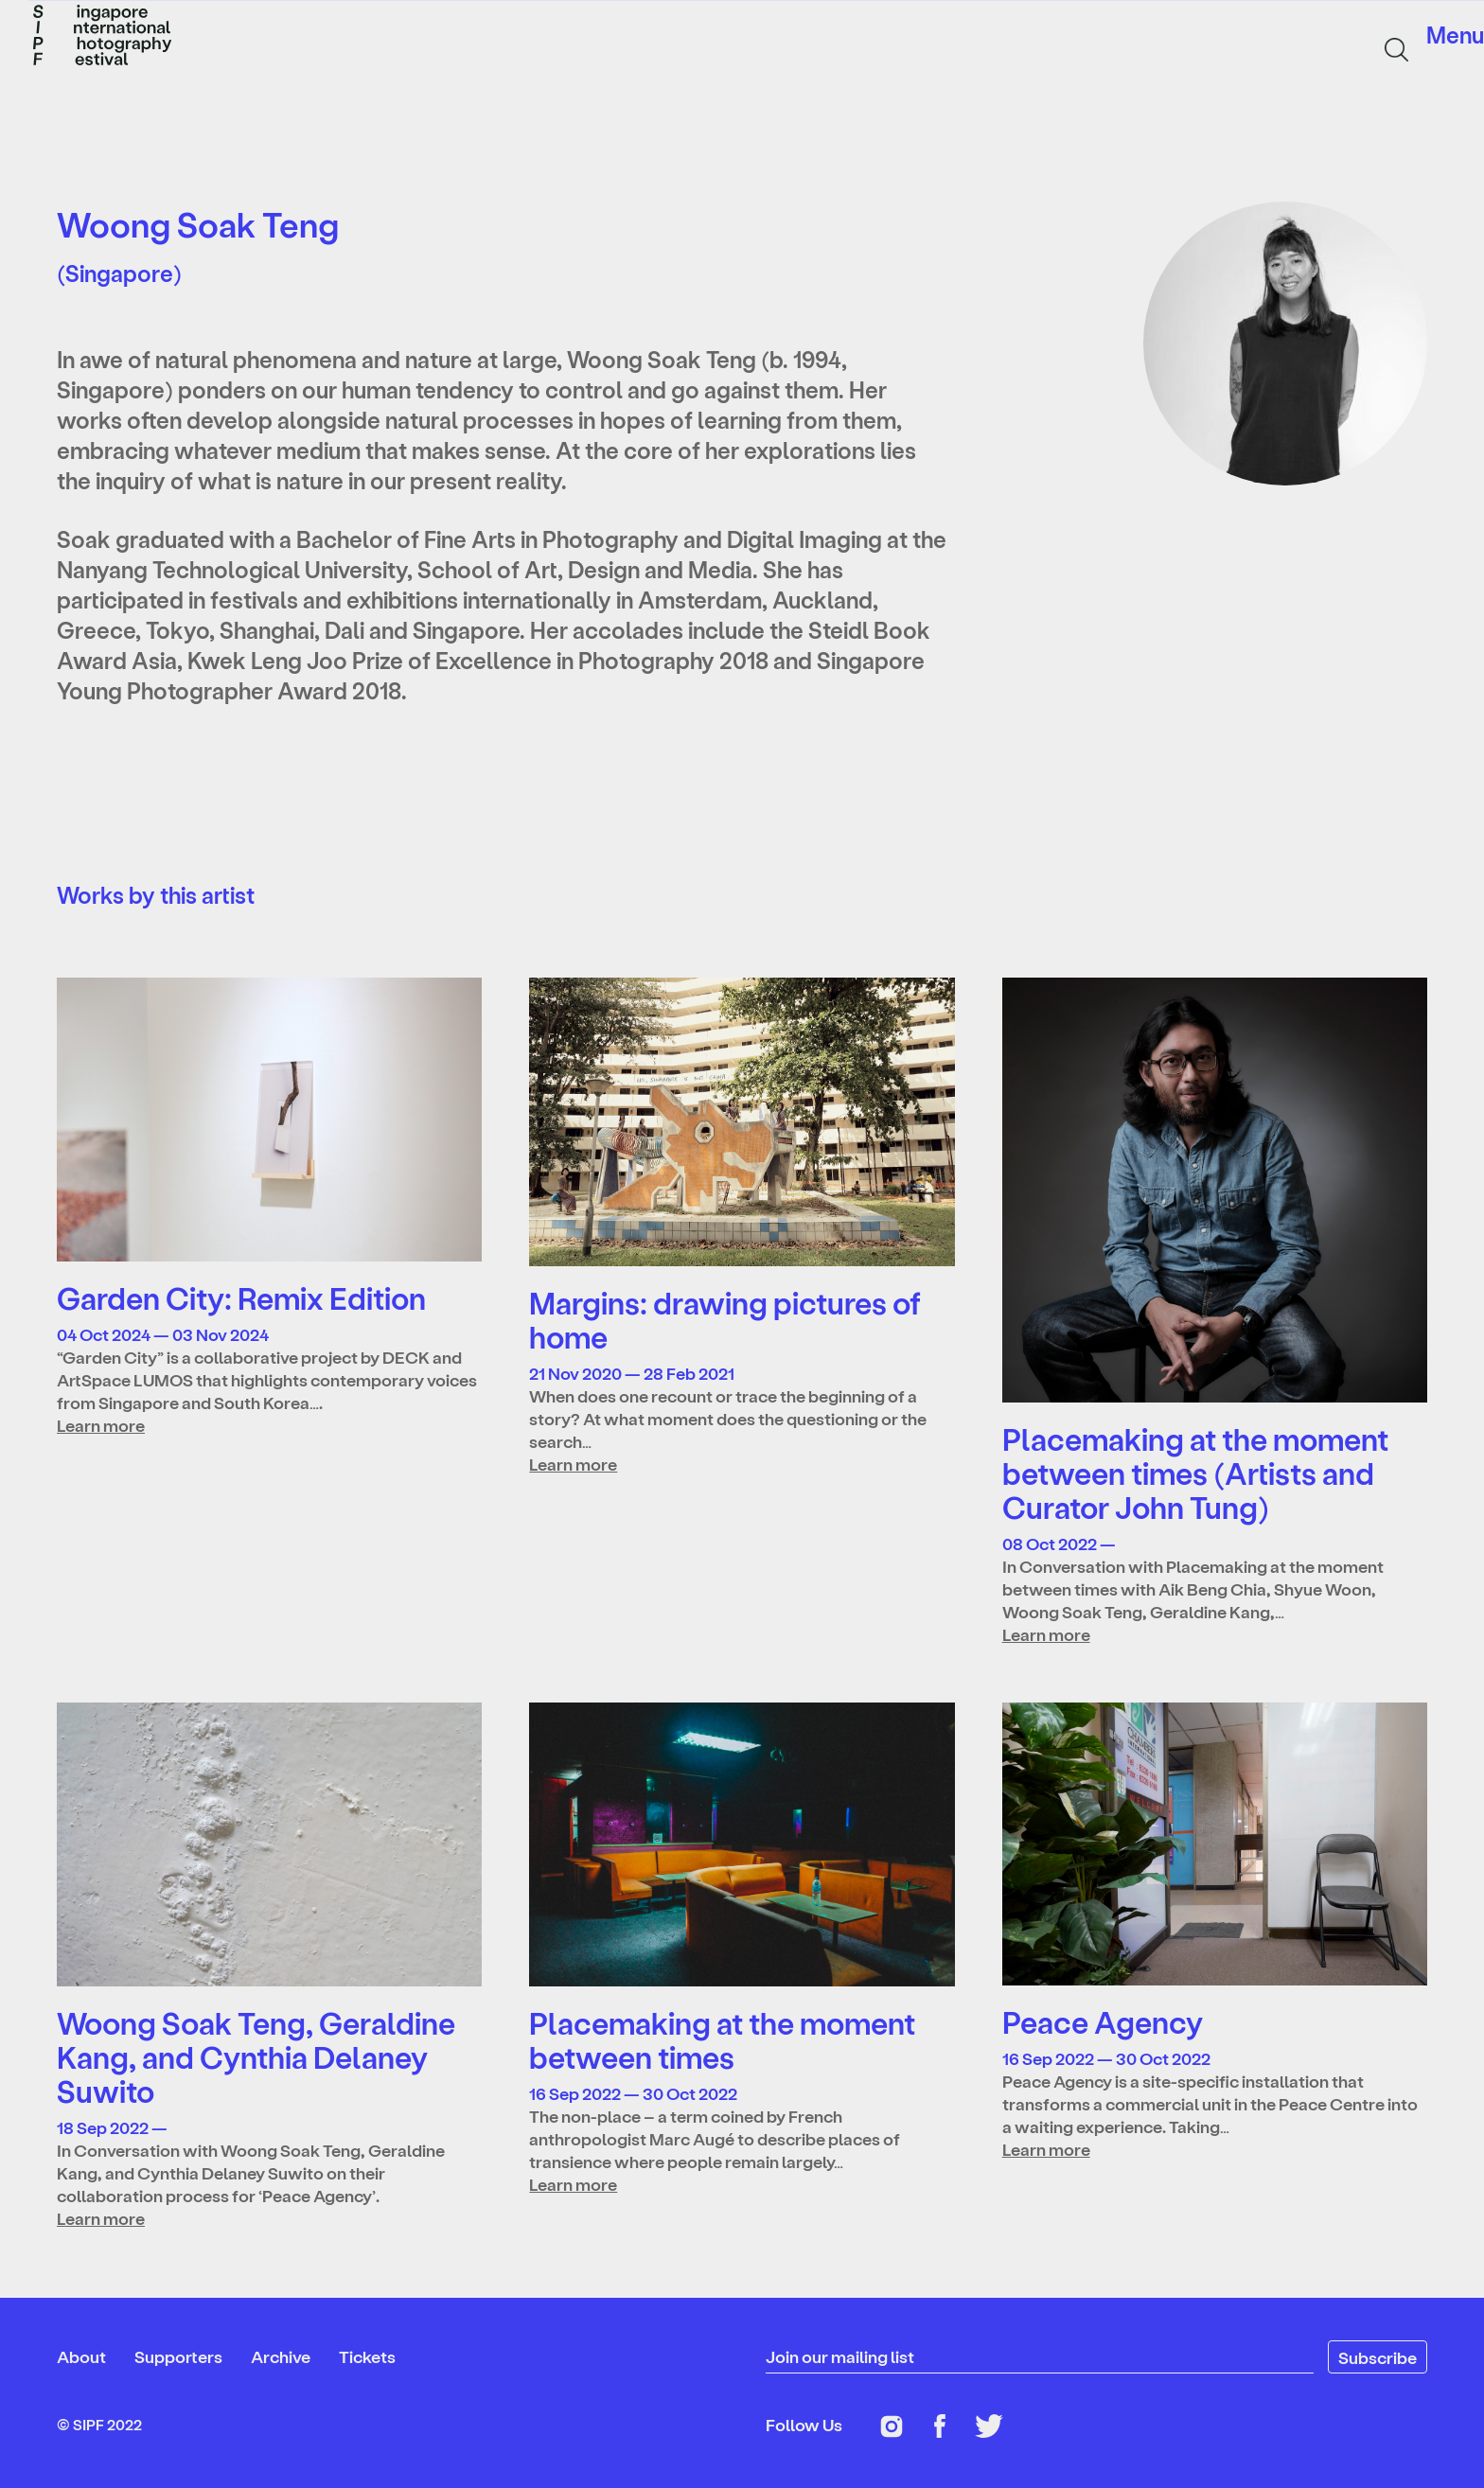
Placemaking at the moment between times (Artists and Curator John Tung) (1195, 1472)
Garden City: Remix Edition (241, 1297)
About (81, 2356)
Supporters (178, 2356)
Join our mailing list (840, 2356)
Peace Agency (1102, 2021)
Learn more (101, 1425)
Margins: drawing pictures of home (725, 1319)
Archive (280, 2356)
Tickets (367, 2356)
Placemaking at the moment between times (722, 2039)
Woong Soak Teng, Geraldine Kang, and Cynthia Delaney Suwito (256, 2056)
